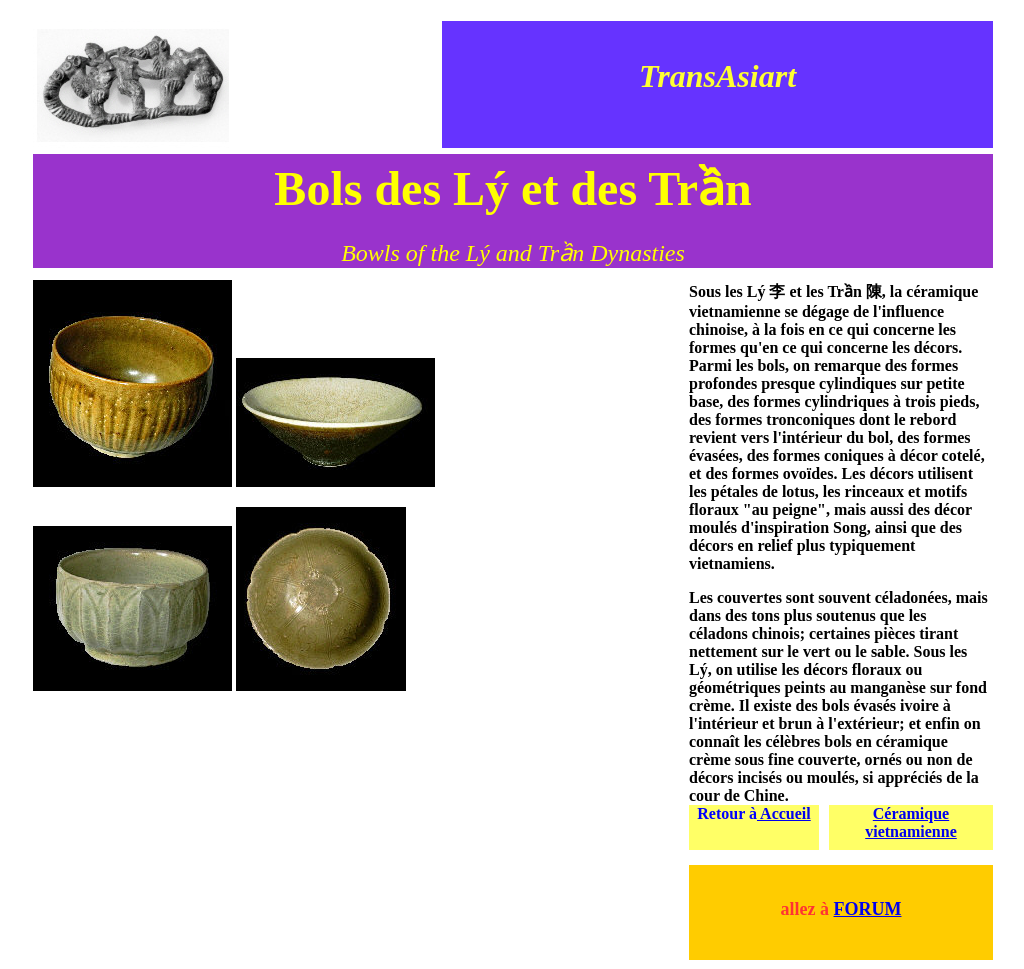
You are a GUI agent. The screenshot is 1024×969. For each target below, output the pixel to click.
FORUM (868, 909)
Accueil (784, 813)
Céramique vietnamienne (911, 822)
